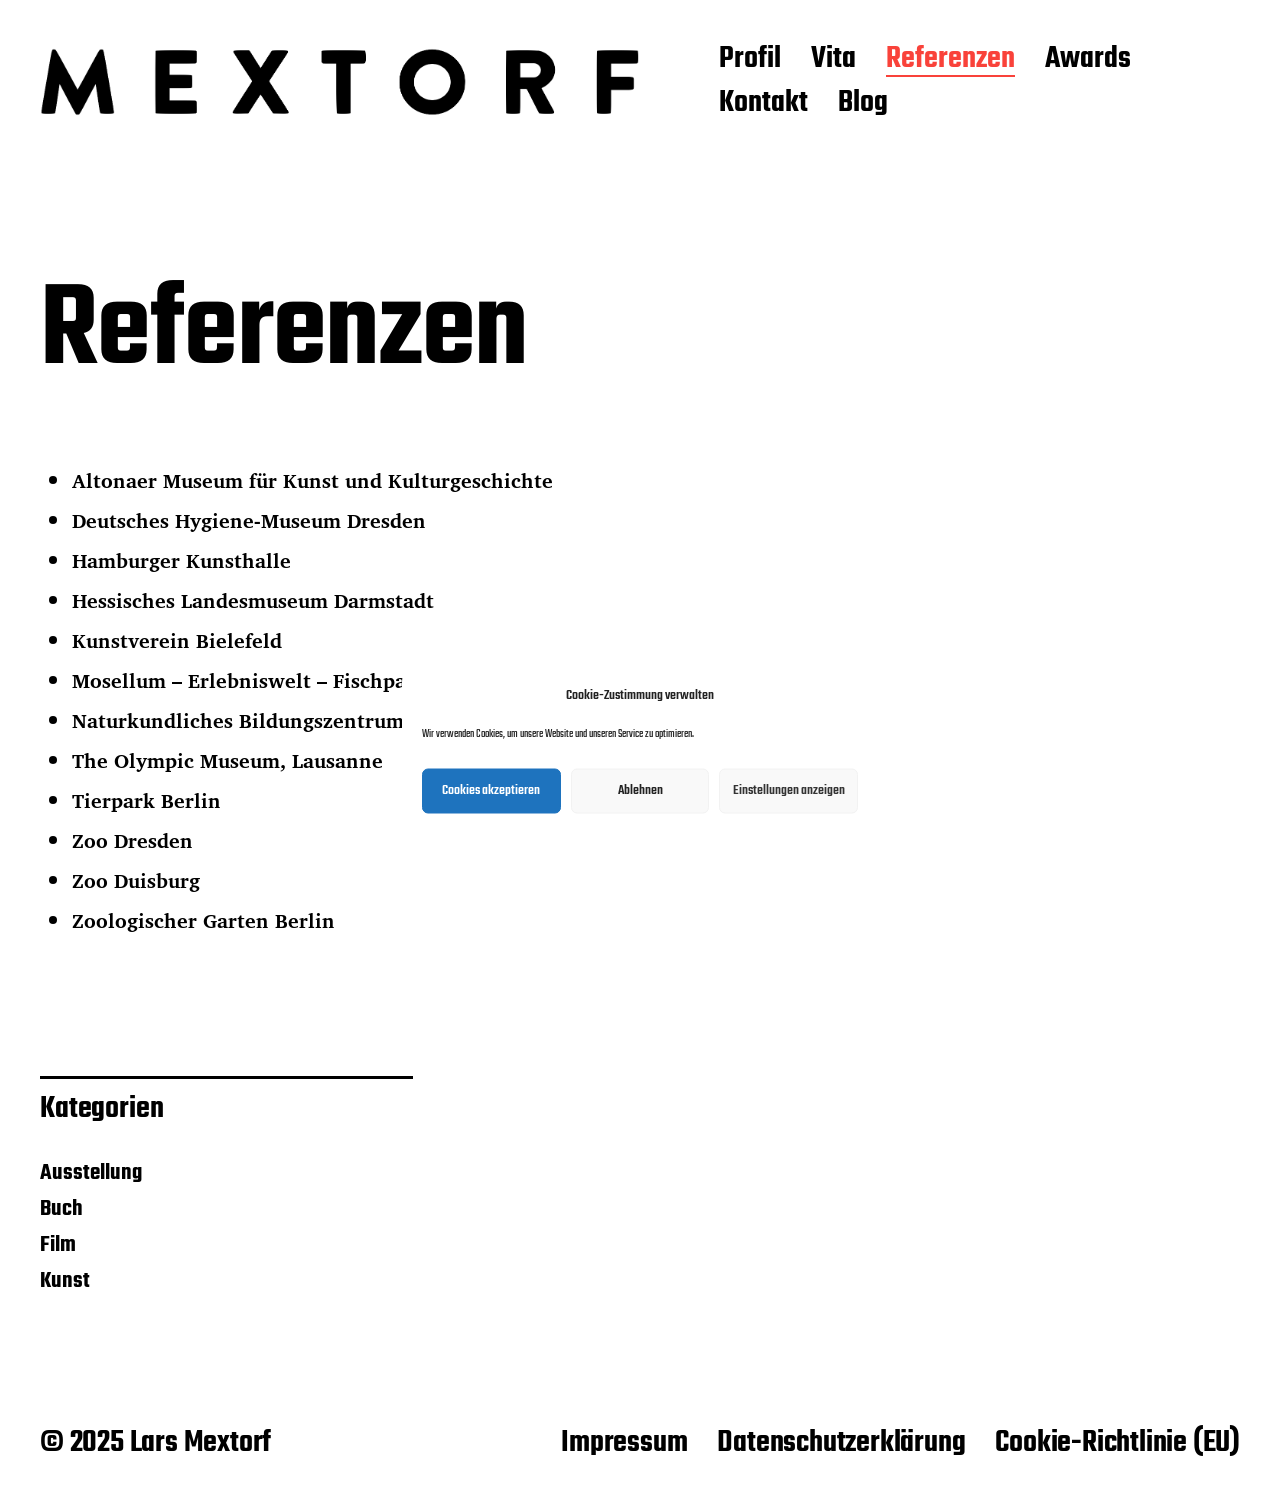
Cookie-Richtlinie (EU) (1117, 1443)
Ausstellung (91, 1173)
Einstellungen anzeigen (789, 790)
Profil (750, 60)
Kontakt (763, 104)
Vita (833, 60)
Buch (61, 1209)
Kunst (65, 1281)
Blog (863, 104)
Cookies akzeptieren (491, 790)
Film (58, 1245)
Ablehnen (640, 790)
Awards (1088, 60)
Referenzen (950, 60)
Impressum (624, 1443)
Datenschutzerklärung (841, 1443)
